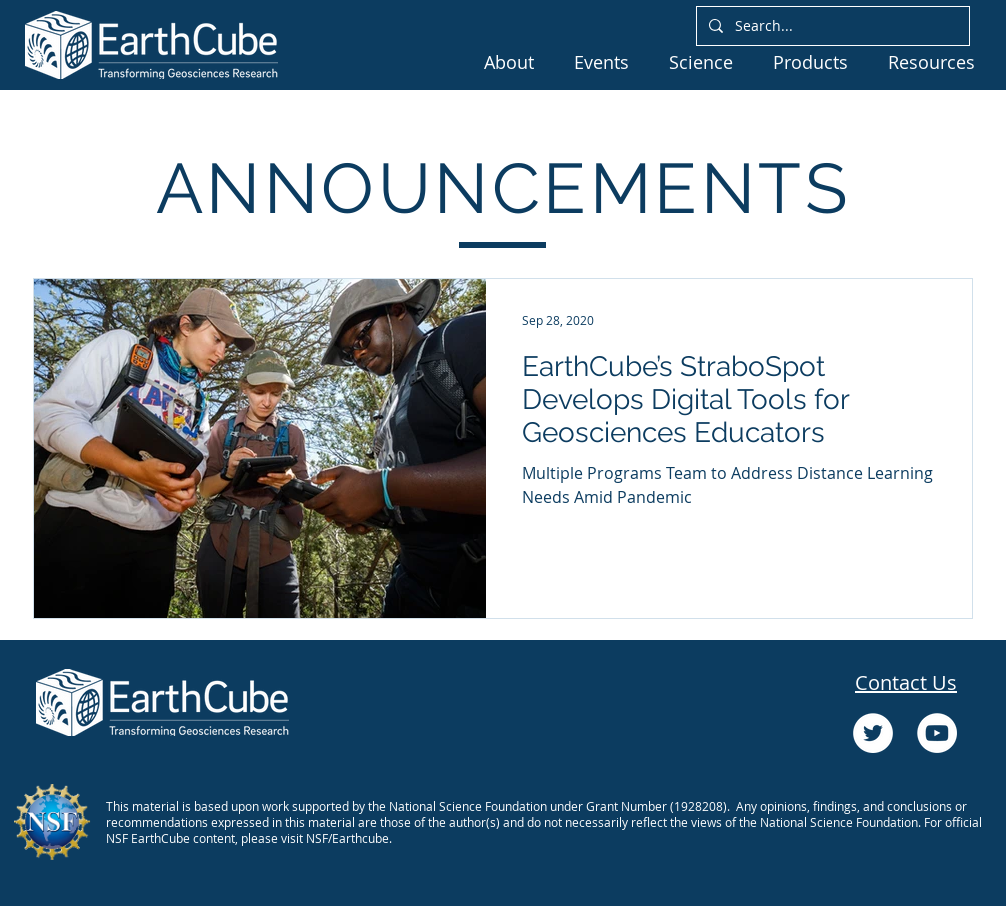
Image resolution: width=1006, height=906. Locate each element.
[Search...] (831, 26)
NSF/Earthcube (347, 838)
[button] (509, 61)
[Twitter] (873, 733)
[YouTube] (937, 733)
